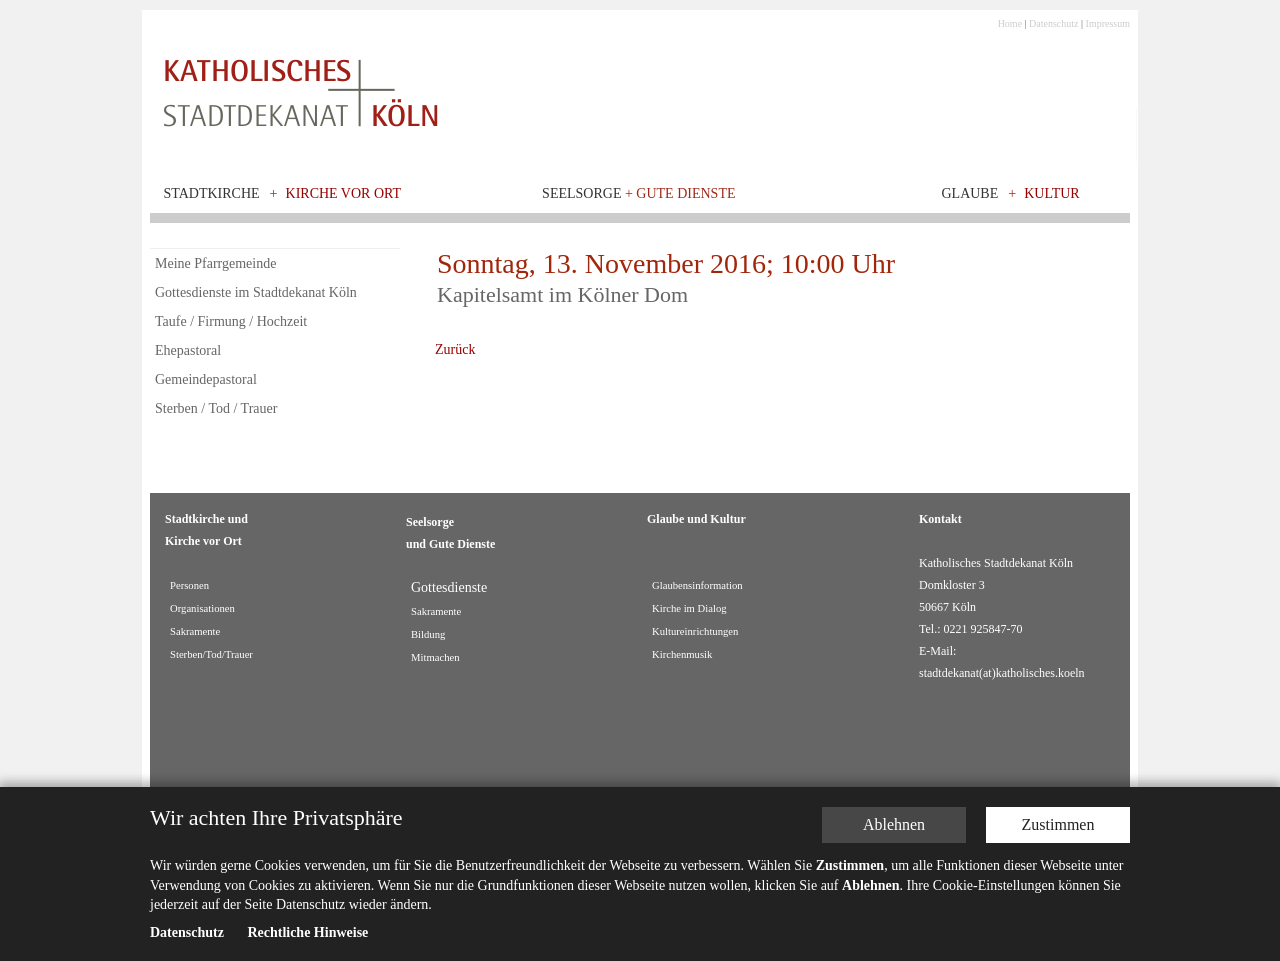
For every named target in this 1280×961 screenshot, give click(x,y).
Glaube (969, 193)
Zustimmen (1058, 825)
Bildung (428, 634)
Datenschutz (1053, 23)
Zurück (455, 349)
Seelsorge (638, 193)
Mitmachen (435, 657)
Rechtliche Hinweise (307, 933)
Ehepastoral (188, 350)
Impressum (1108, 23)
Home (1010, 23)
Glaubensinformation (697, 585)
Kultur (1052, 193)
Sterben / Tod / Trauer (216, 408)
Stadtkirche (212, 193)
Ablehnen (894, 825)
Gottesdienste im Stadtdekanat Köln (256, 292)
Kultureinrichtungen (695, 631)
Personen (189, 585)
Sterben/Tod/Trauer (211, 654)
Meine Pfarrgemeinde (215, 263)
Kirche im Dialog (689, 608)
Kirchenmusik (682, 654)
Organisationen (202, 608)
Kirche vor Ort (344, 193)
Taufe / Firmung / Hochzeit (231, 321)
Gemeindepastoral (206, 379)
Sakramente (195, 631)
